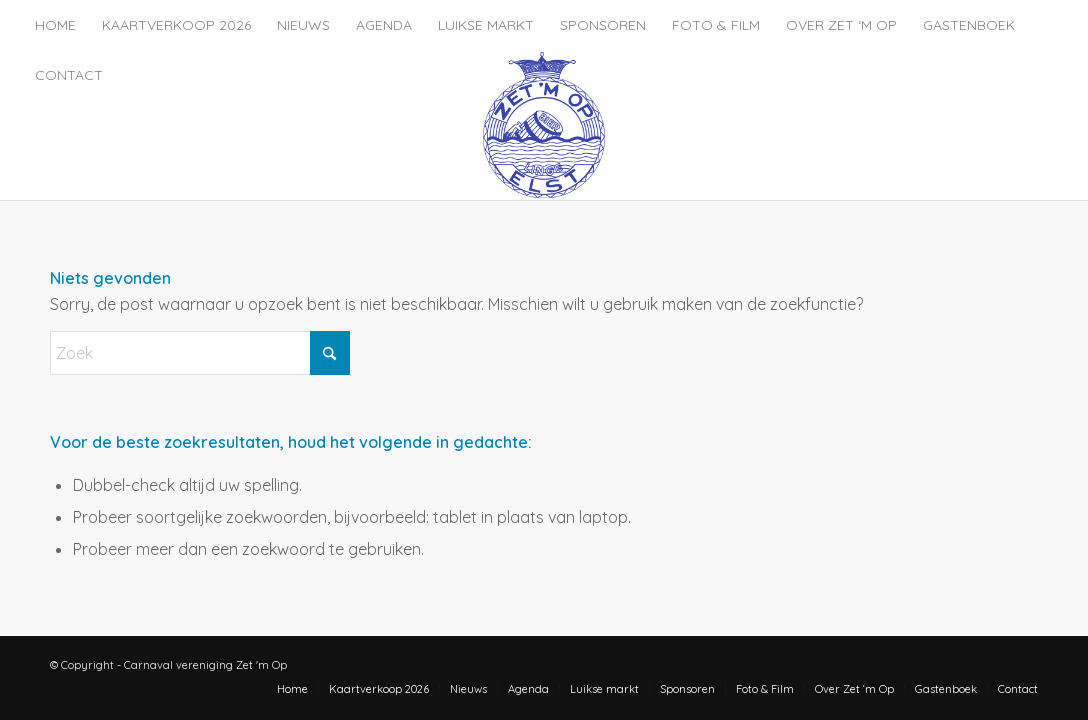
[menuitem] (55, 25)
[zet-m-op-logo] (544, 125)
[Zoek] (200, 353)
